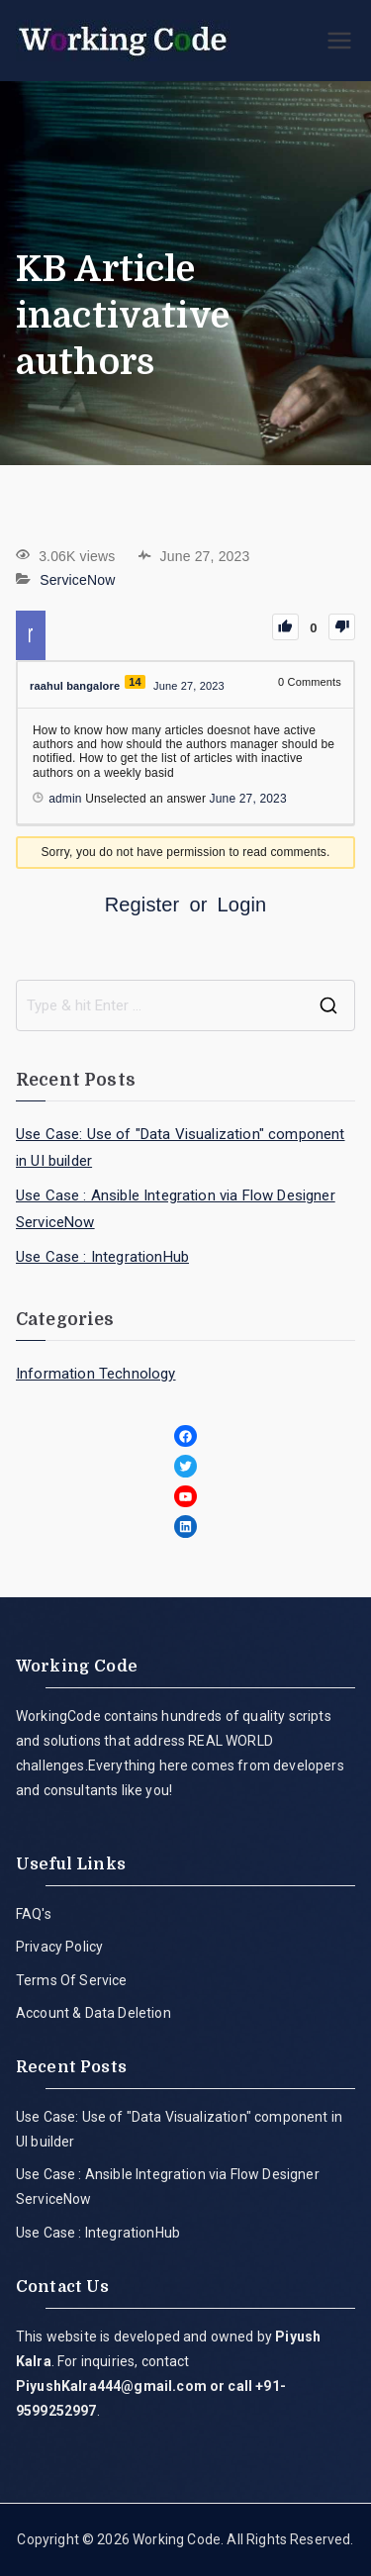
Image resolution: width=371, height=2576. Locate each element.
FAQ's (33, 1914)
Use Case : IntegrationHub (102, 1257)
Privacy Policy (59, 1947)
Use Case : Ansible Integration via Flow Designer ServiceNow (175, 1209)
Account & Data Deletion (93, 2013)
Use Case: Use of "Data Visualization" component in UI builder (180, 1147)
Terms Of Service (72, 1980)
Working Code (177, 2539)
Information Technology (96, 1374)
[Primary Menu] (339, 40)
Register (142, 904)
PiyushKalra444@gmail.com (111, 2386)
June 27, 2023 (248, 799)
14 (135, 682)
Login (242, 904)
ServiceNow (77, 580)
